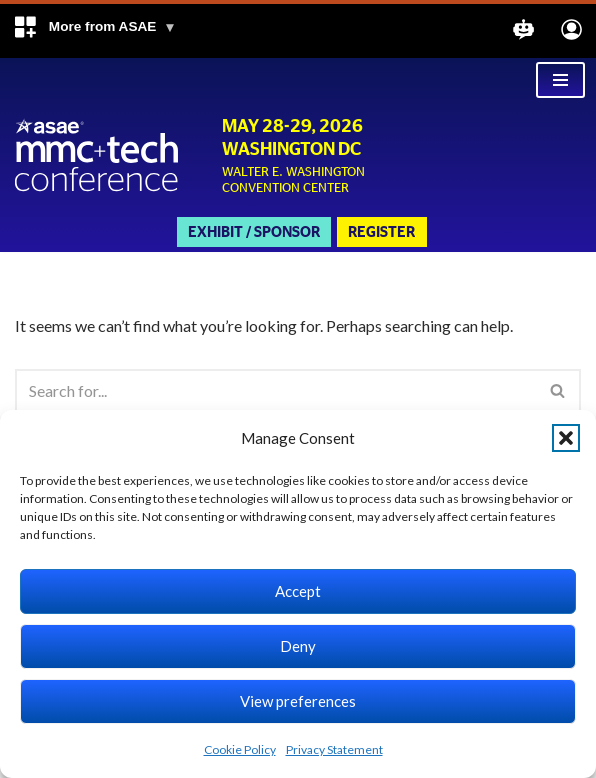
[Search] (275, 390)
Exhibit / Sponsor (254, 232)
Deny (298, 646)
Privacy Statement (334, 749)
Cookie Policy (240, 749)
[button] (94, 31)
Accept (298, 591)
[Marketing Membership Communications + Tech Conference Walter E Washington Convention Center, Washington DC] (97, 156)
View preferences (298, 701)
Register (381, 232)
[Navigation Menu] (560, 80)
